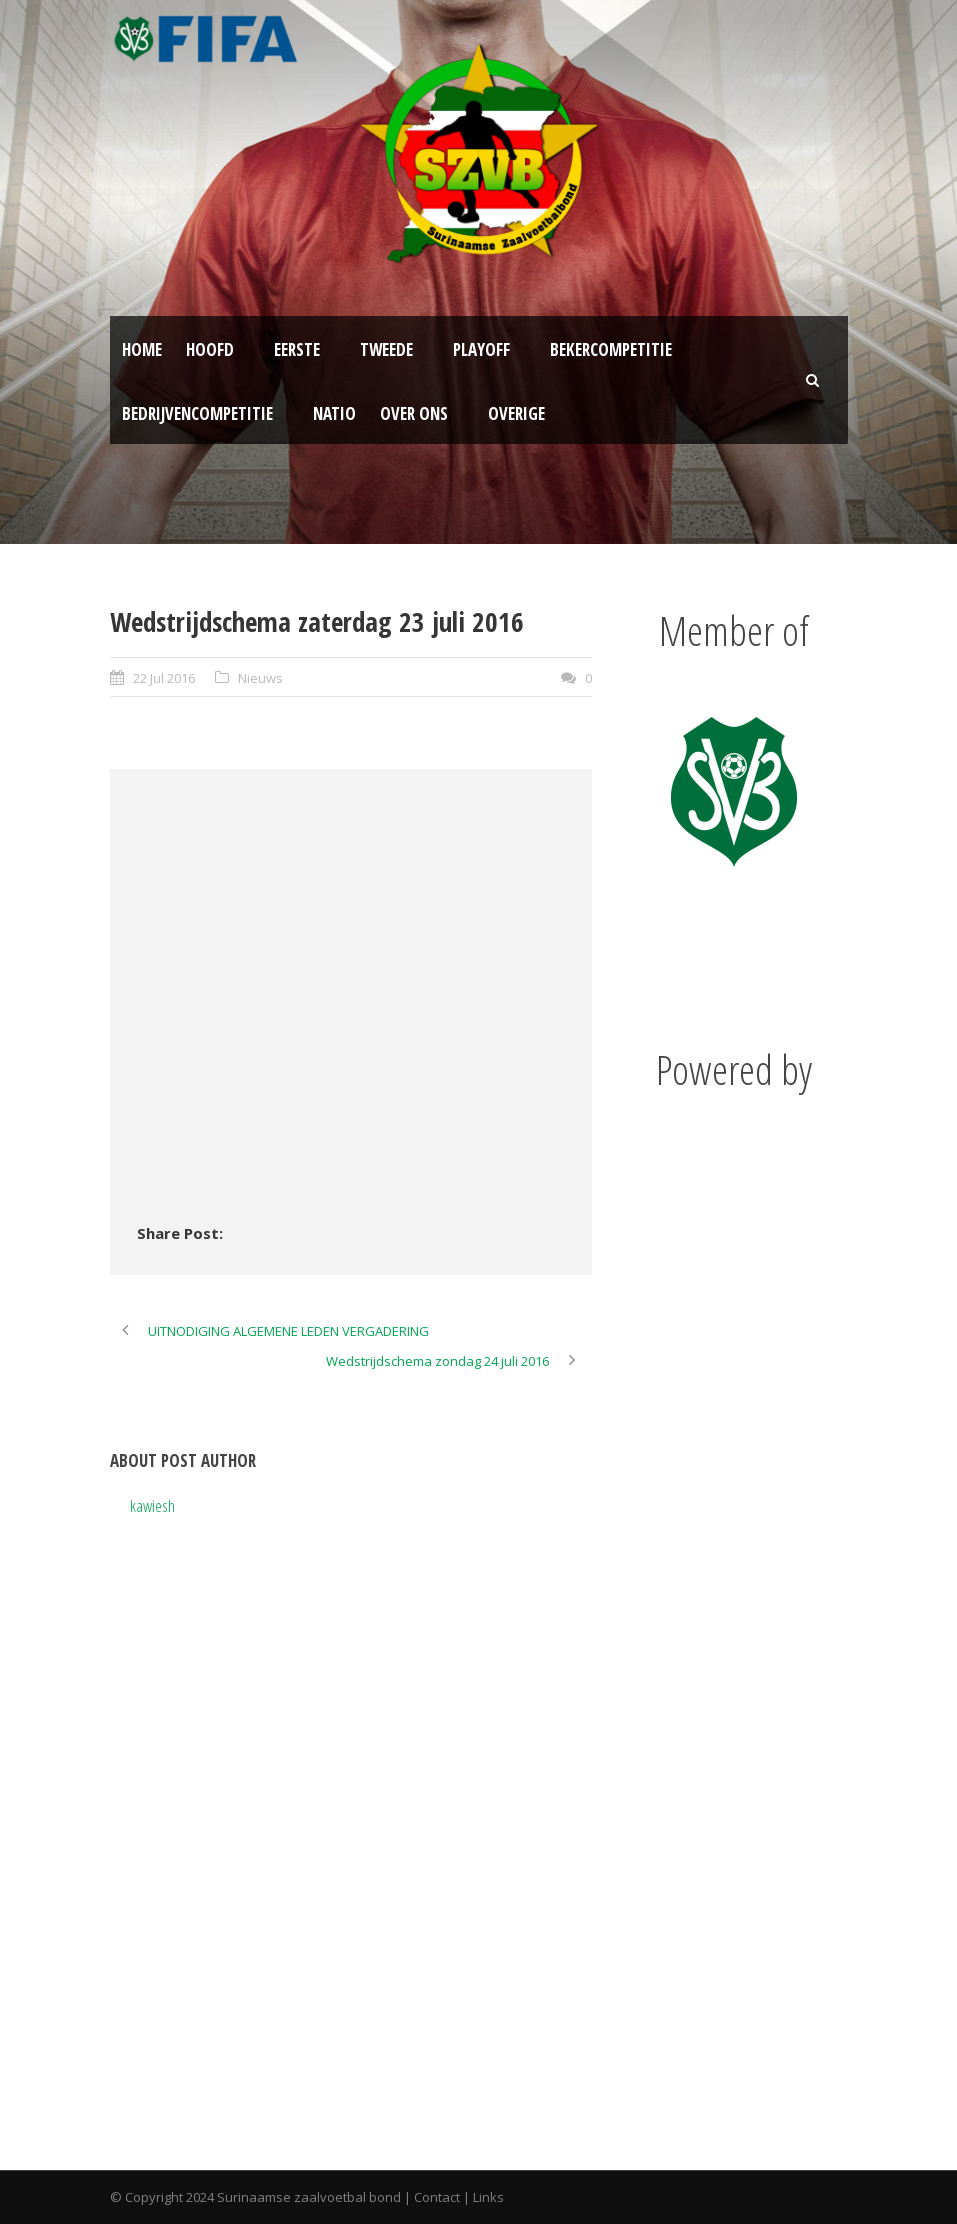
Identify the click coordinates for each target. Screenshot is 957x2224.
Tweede (386, 349)
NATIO (334, 413)
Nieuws (260, 678)
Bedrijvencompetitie (197, 413)
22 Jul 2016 (164, 678)
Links (488, 2197)
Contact (437, 2197)
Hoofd (210, 349)
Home (142, 349)
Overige (516, 413)
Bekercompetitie (611, 349)
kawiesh (152, 1505)
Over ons (414, 413)
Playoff (481, 349)
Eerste (297, 349)
